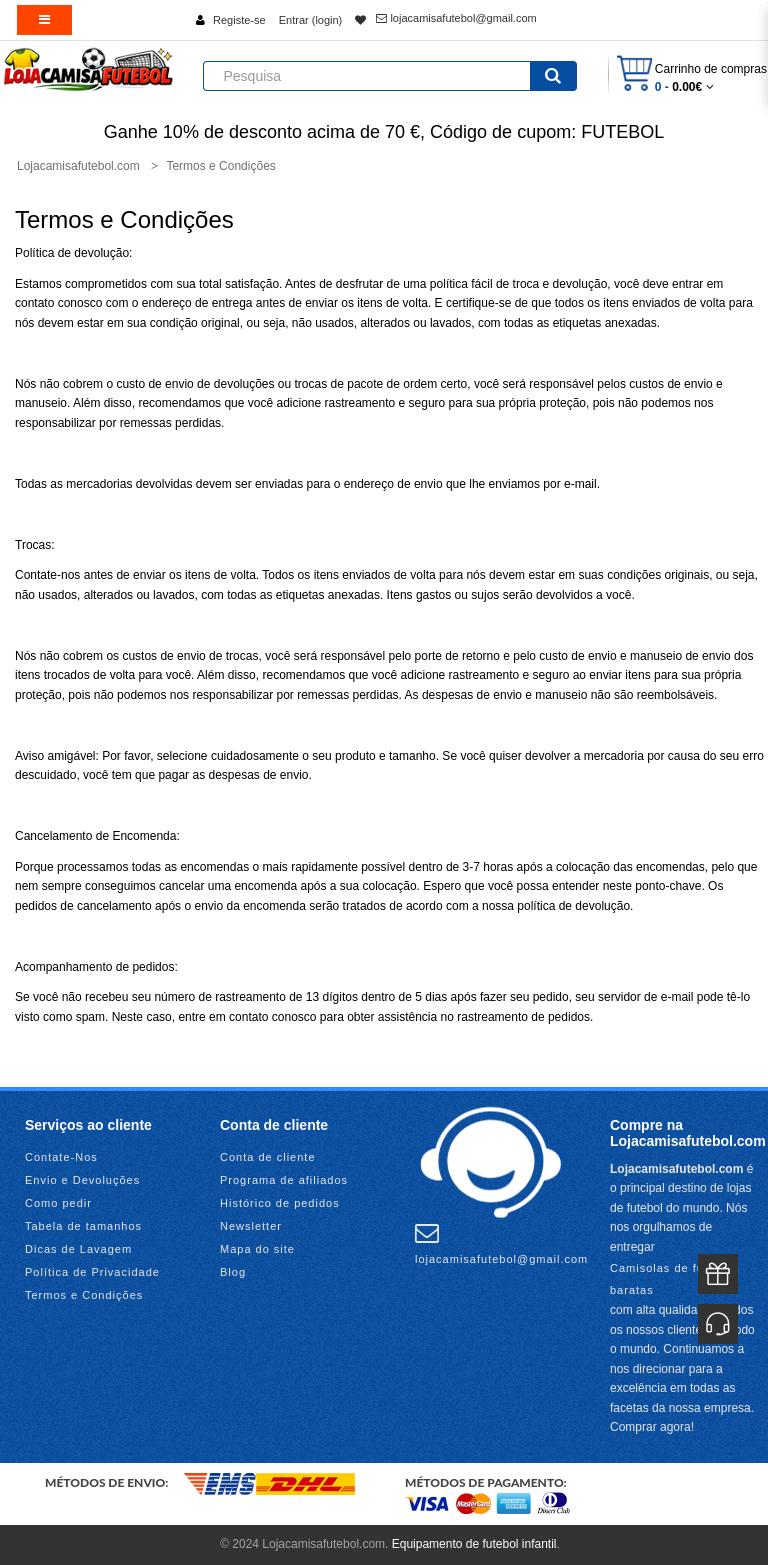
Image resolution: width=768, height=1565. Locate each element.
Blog (233, 1272)
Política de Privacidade (92, 1272)
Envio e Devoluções (82, 1180)
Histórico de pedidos (280, 1203)
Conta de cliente (268, 1157)
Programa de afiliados (284, 1180)
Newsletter (251, 1226)
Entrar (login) (311, 20)
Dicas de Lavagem (78, 1249)
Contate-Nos (61, 1157)
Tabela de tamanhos (83, 1226)
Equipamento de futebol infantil (474, 1544)
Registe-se (239, 20)
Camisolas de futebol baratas (671, 1279)
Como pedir (58, 1203)
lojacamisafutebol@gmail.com (456, 18)
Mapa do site (257, 1249)
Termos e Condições (84, 1295)
